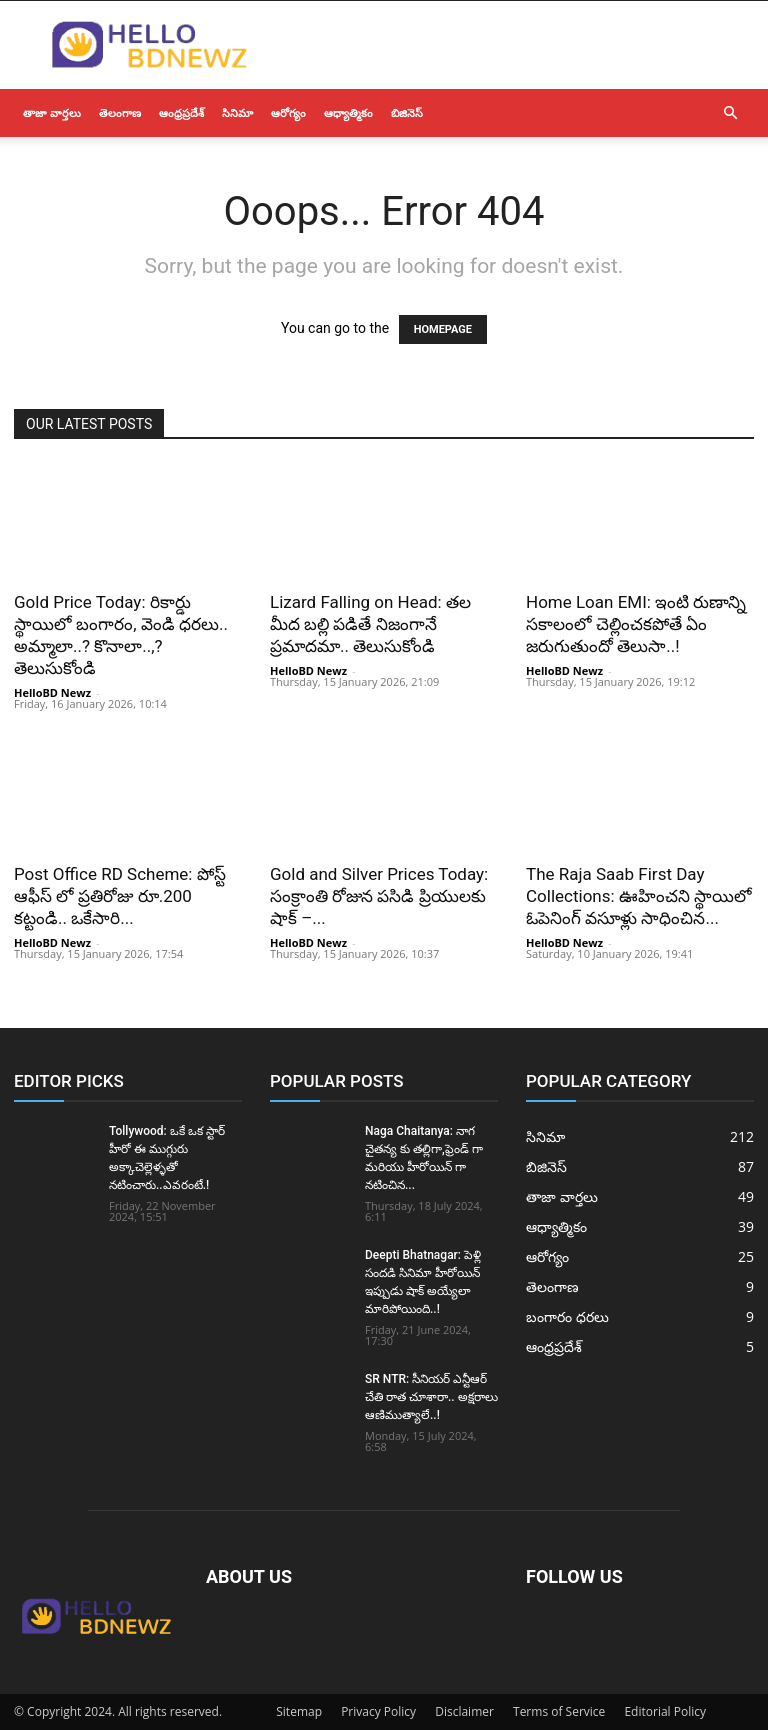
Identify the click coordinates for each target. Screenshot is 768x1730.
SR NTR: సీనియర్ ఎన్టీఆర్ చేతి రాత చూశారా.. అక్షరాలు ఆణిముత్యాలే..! (431, 1397)
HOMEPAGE (443, 329)
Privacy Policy (378, 1711)
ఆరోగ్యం (288, 112)
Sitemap (299, 1711)
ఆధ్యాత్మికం (348, 112)
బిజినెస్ (407, 112)
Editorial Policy (665, 1711)
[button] (730, 113)
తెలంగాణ (120, 112)
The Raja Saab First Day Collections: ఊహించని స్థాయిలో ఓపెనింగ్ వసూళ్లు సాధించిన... (639, 896)
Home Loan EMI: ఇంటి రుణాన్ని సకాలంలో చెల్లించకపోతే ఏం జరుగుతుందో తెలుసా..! (636, 624)
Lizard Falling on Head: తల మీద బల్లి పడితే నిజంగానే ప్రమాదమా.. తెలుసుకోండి (370, 624)
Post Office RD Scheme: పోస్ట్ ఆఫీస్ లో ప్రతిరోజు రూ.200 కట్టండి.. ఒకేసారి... (120, 896)
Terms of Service (559, 1711)
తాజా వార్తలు (52, 112)
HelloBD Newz (52, 692)
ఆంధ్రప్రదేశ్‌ (181, 112)
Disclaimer (464, 1711)
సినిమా (237, 112)
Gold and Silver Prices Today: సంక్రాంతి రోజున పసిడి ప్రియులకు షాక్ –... (379, 896)
